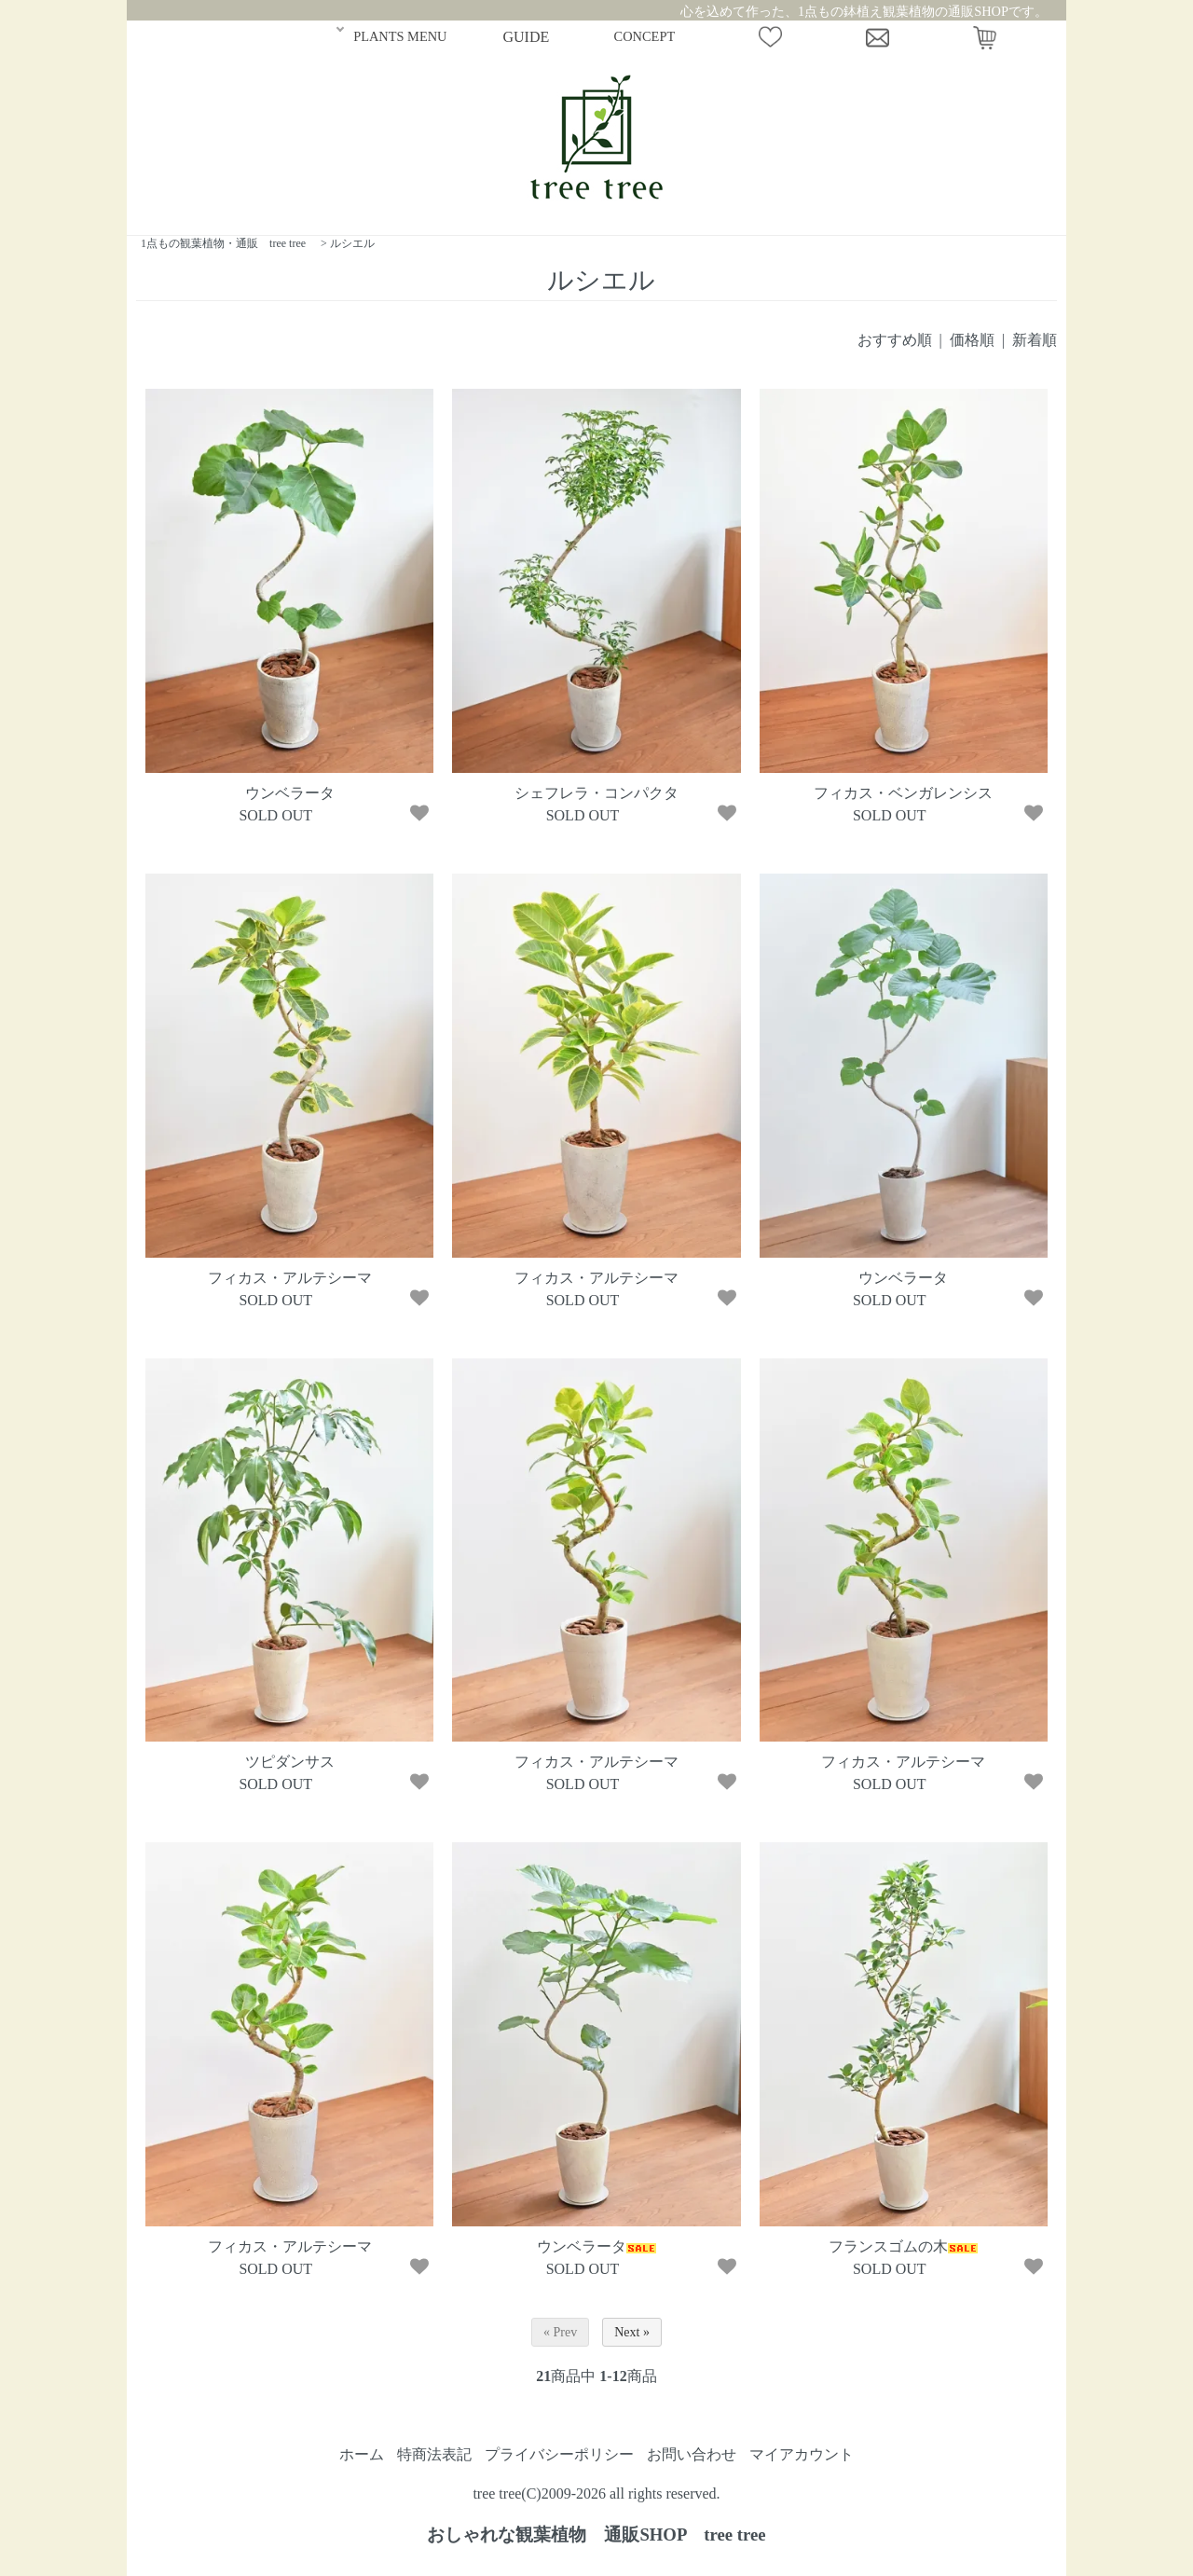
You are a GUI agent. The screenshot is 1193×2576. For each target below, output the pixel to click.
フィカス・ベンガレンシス (903, 793)
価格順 (972, 340)
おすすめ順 (894, 340)
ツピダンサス (290, 1762)
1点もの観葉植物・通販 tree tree (223, 243)
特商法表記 (434, 2454)
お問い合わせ (691, 2454)
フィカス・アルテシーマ (290, 1278)
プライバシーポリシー (559, 2454)
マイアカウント (801, 2454)
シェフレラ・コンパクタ (596, 793)
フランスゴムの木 (903, 2246)
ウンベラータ (290, 793)
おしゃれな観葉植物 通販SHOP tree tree (596, 2534)
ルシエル (352, 243)
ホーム (361, 2454)
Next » (632, 2332)
